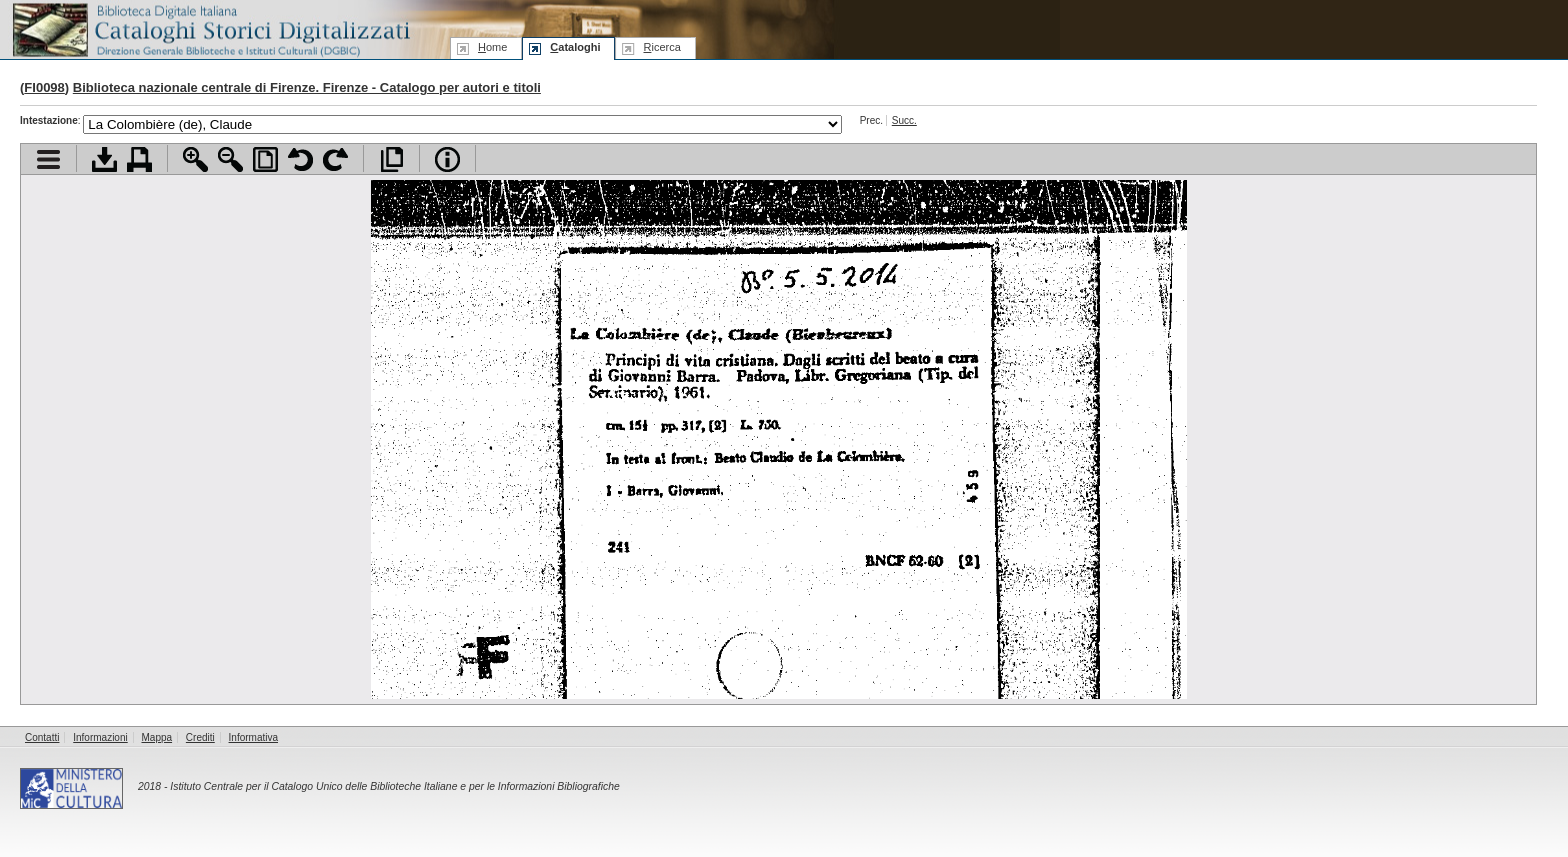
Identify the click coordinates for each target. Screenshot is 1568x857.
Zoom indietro (230, 159)
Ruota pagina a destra (335, 159)
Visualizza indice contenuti (48, 159)
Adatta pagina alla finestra (265, 159)
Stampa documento (139, 159)
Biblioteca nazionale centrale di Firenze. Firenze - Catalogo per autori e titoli (307, 87)
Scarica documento (104, 159)
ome (492, 47)
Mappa (157, 737)
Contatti (42, 737)
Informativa (253, 737)
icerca (661, 47)
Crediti (200, 737)
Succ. (904, 120)
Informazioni (100, 737)
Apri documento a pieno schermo (391, 159)
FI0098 (44, 87)
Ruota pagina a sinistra (300, 159)
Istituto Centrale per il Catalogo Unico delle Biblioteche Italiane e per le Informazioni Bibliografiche (394, 786)
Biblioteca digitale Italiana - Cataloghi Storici (210, 28)
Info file (447, 159)
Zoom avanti (195, 159)
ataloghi (575, 47)
